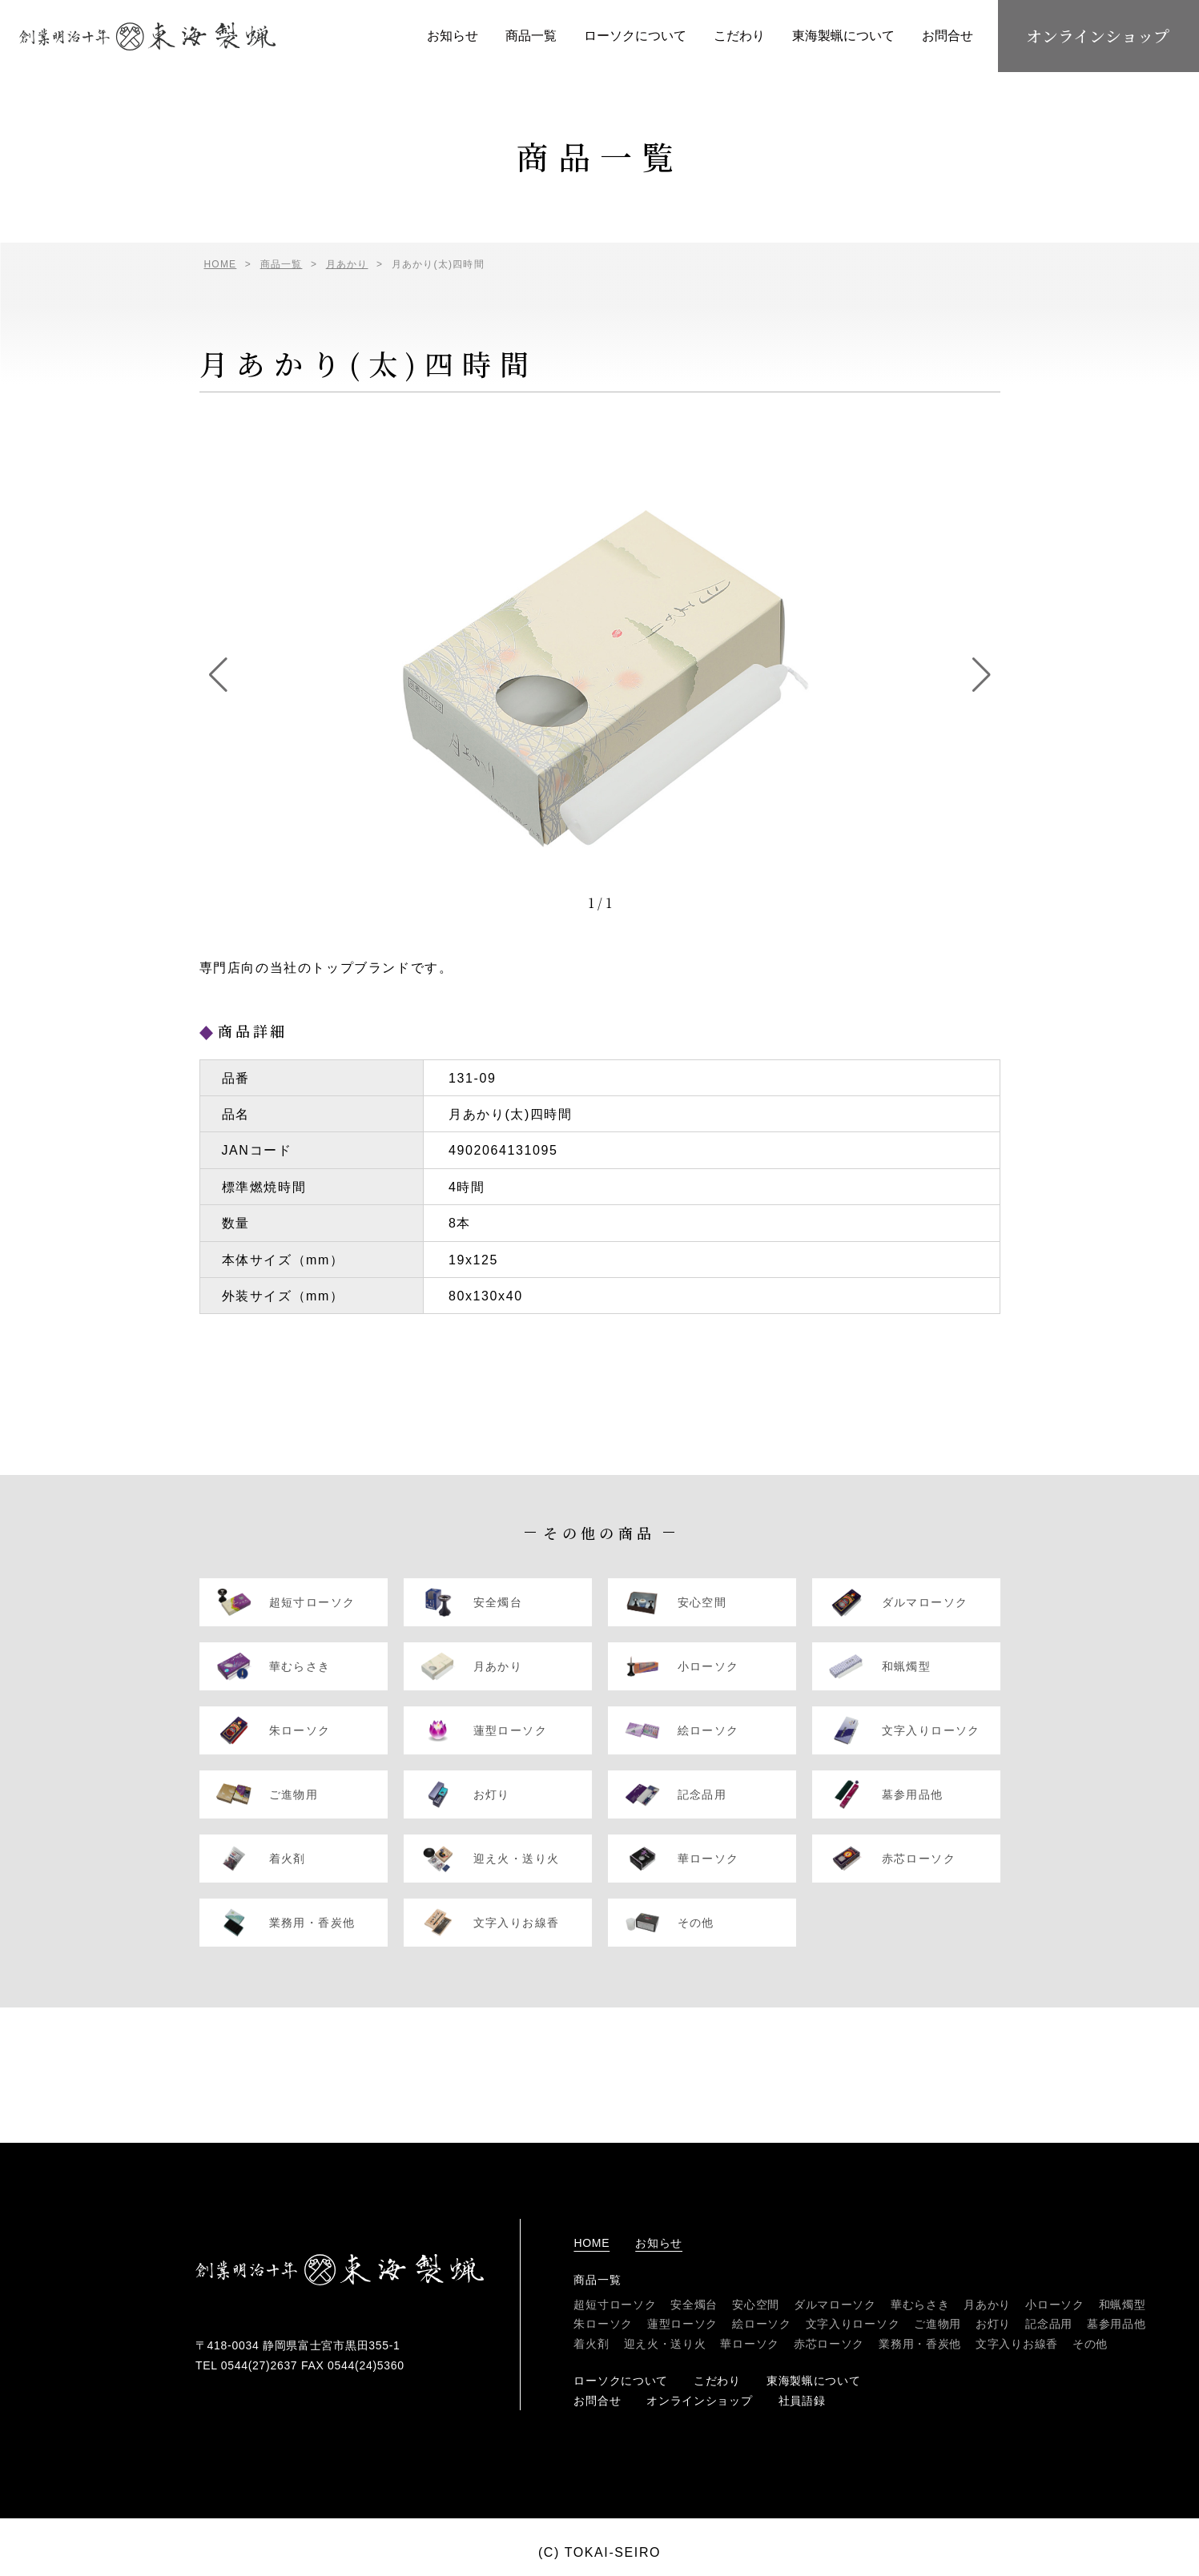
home (591, 2242)
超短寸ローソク (614, 2304)
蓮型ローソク (682, 2323)
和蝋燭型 (1122, 2304)
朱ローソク (603, 2323)
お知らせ (452, 35)
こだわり (739, 35)
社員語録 (802, 2400)
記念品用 (1048, 2323)
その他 (1090, 2343)
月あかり (987, 2304)
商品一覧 (531, 35)
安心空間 (755, 2304)
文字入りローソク (853, 2323)
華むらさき (920, 2304)
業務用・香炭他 (920, 2343)
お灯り (993, 2323)
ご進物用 (937, 2323)
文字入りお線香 (1017, 2343)
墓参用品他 (1116, 2323)
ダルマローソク (835, 2304)
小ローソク (1054, 2304)
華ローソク (749, 2343)
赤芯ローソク (829, 2343)
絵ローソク (761, 2323)
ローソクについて (635, 35)
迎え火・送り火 (665, 2343)
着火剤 (591, 2343)
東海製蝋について (843, 35)
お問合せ (947, 35)
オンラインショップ (1097, 35)
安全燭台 (694, 2304)
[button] (218, 675)
